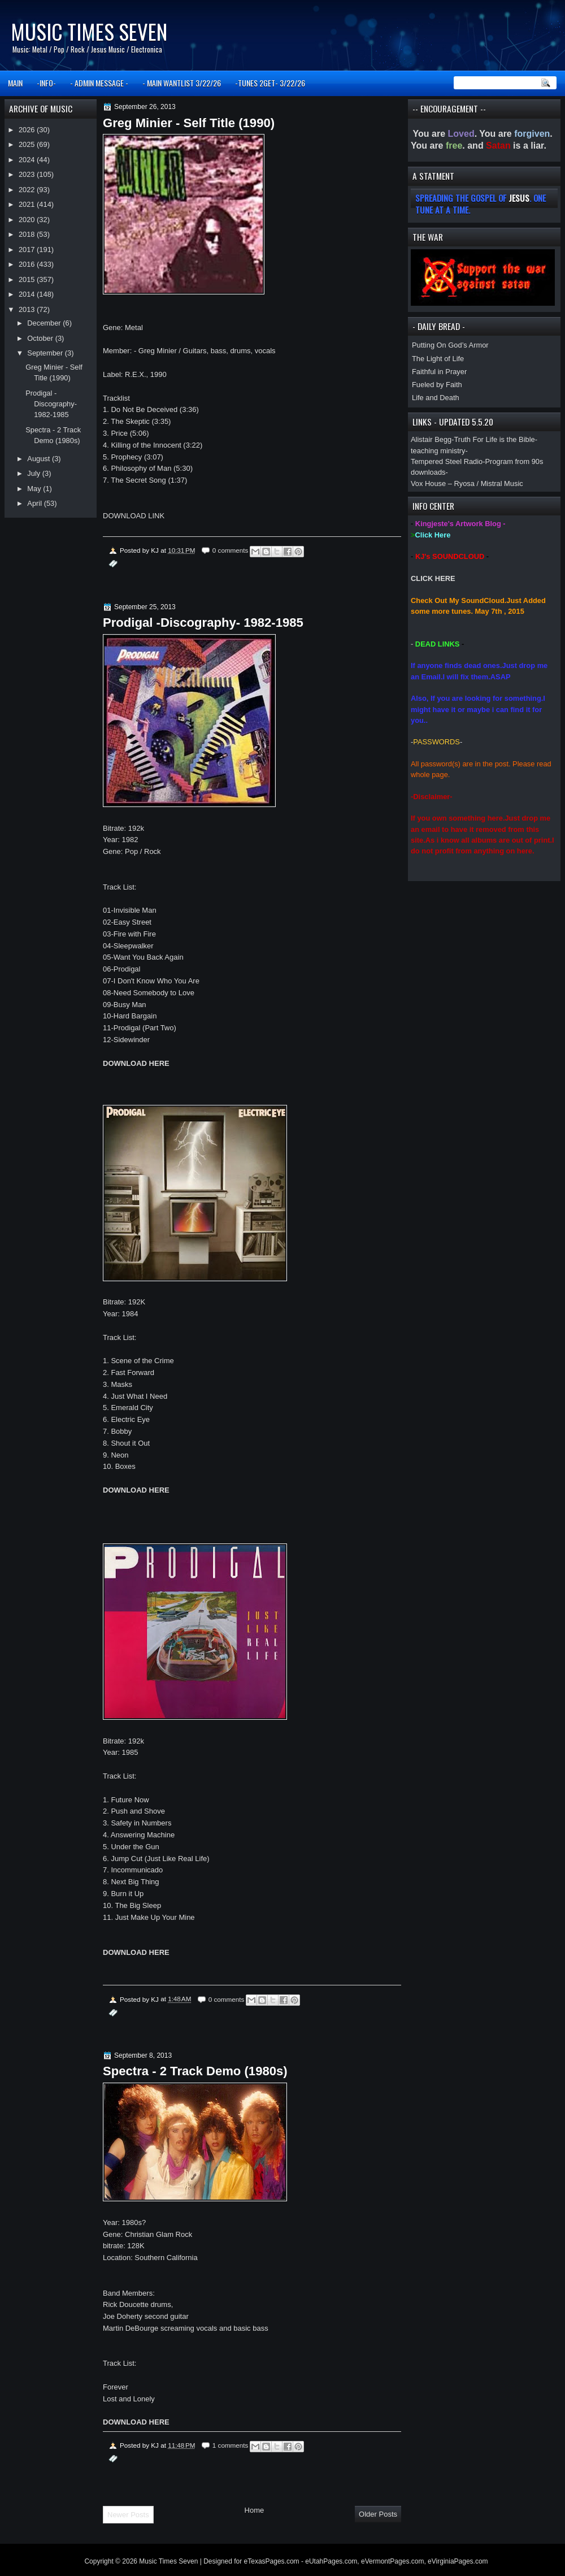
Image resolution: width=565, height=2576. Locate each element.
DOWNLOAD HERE (136, 1063)
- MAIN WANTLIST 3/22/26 (181, 83)
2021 (28, 204)
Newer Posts (128, 2514)
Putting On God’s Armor (450, 345)
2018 (28, 234)
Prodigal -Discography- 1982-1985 (203, 622)
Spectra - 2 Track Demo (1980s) (195, 2071)
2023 (28, 174)
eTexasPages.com (271, 2561)
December (45, 323)
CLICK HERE (433, 578)
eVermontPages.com (392, 2561)
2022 (28, 189)
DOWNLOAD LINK (133, 515)
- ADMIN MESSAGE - (99, 83)
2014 (28, 294)
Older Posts (378, 2514)
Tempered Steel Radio (447, 461)
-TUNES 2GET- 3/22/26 (270, 83)
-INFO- (46, 83)
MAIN (15, 83)
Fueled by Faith (437, 384)
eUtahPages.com (331, 2561)
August (39, 458)
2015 (28, 279)
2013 (28, 309)
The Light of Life (438, 358)
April (35, 503)
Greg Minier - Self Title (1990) (189, 123)
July (34, 473)
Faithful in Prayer (439, 371)
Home (254, 2510)
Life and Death (435, 397)
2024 (28, 159)
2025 (28, 144)
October (41, 338)
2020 (28, 219)
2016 (28, 264)
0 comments (230, 550)
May (35, 488)
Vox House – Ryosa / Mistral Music (467, 483)
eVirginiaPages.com (458, 2561)
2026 (28, 129)
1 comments (230, 2445)
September (45, 353)
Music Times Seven (89, 31)
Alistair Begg (431, 439)
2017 (28, 249)
